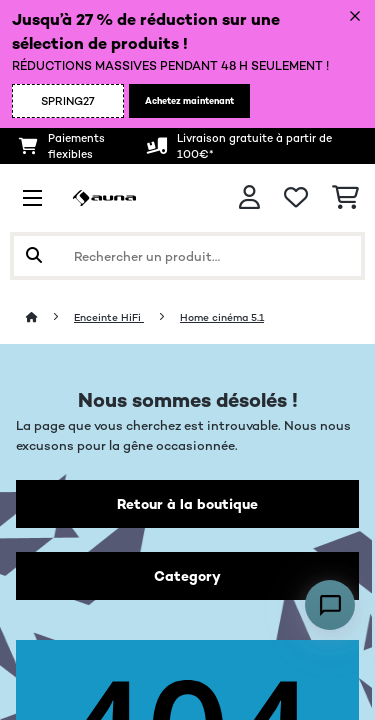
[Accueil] (50, 317)
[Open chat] (330, 605)
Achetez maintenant (189, 101)
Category (187, 576)
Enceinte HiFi (109, 317)
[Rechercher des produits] (187, 256)
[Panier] (345, 198)
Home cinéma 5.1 (222, 317)
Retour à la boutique (187, 504)
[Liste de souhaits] (296, 198)
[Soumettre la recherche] (34, 256)
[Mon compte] (249, 197)
